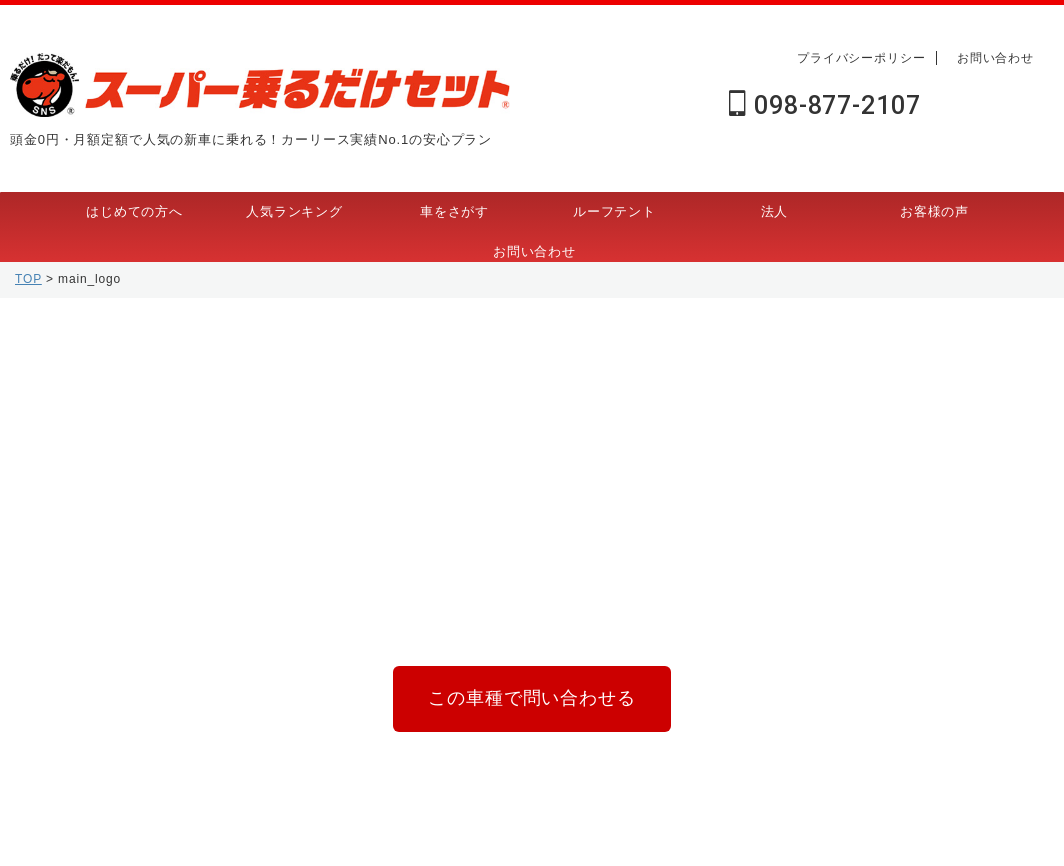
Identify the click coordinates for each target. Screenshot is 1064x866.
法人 (775, 211)
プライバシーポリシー (861, 58)
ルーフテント (614, 211)
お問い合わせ (995, 58)
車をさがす (454, 211)
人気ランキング (294, 211)
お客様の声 (934, 211)
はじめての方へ (134, 211)
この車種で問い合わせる (532, 694)
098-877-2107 (824, 105)
